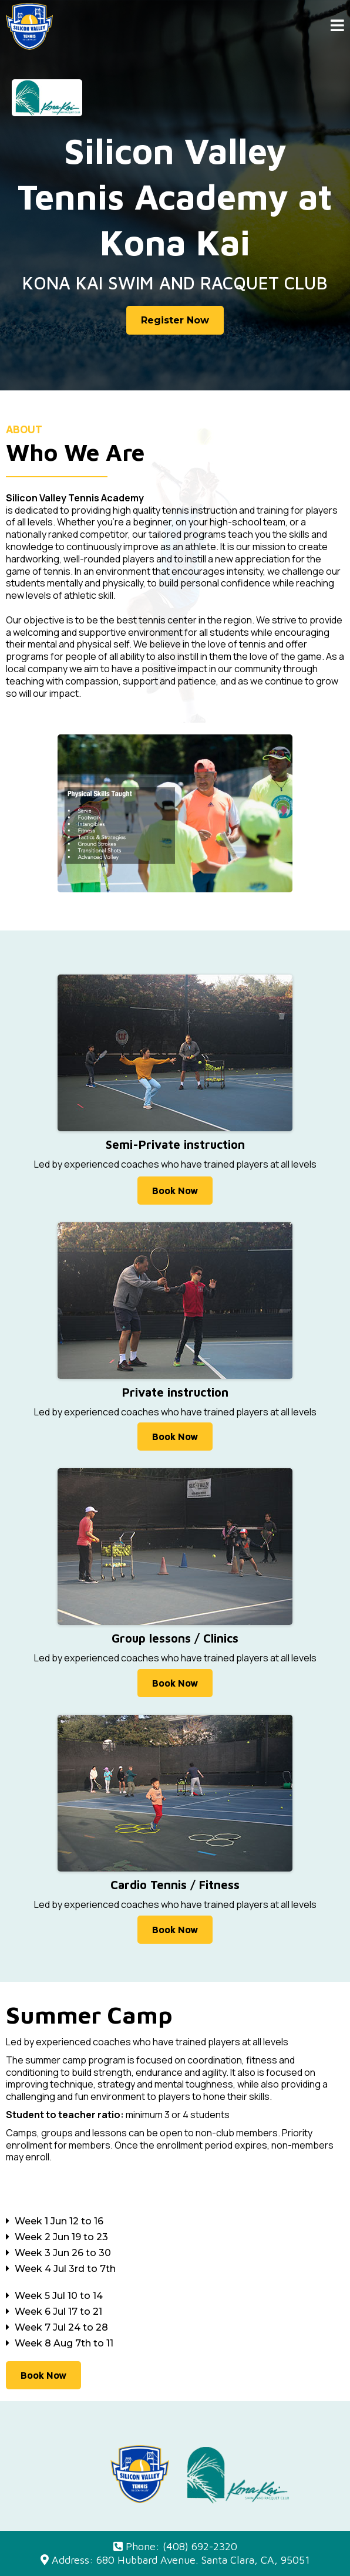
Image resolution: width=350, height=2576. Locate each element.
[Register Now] (175, 320)
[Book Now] (175, 1190)
